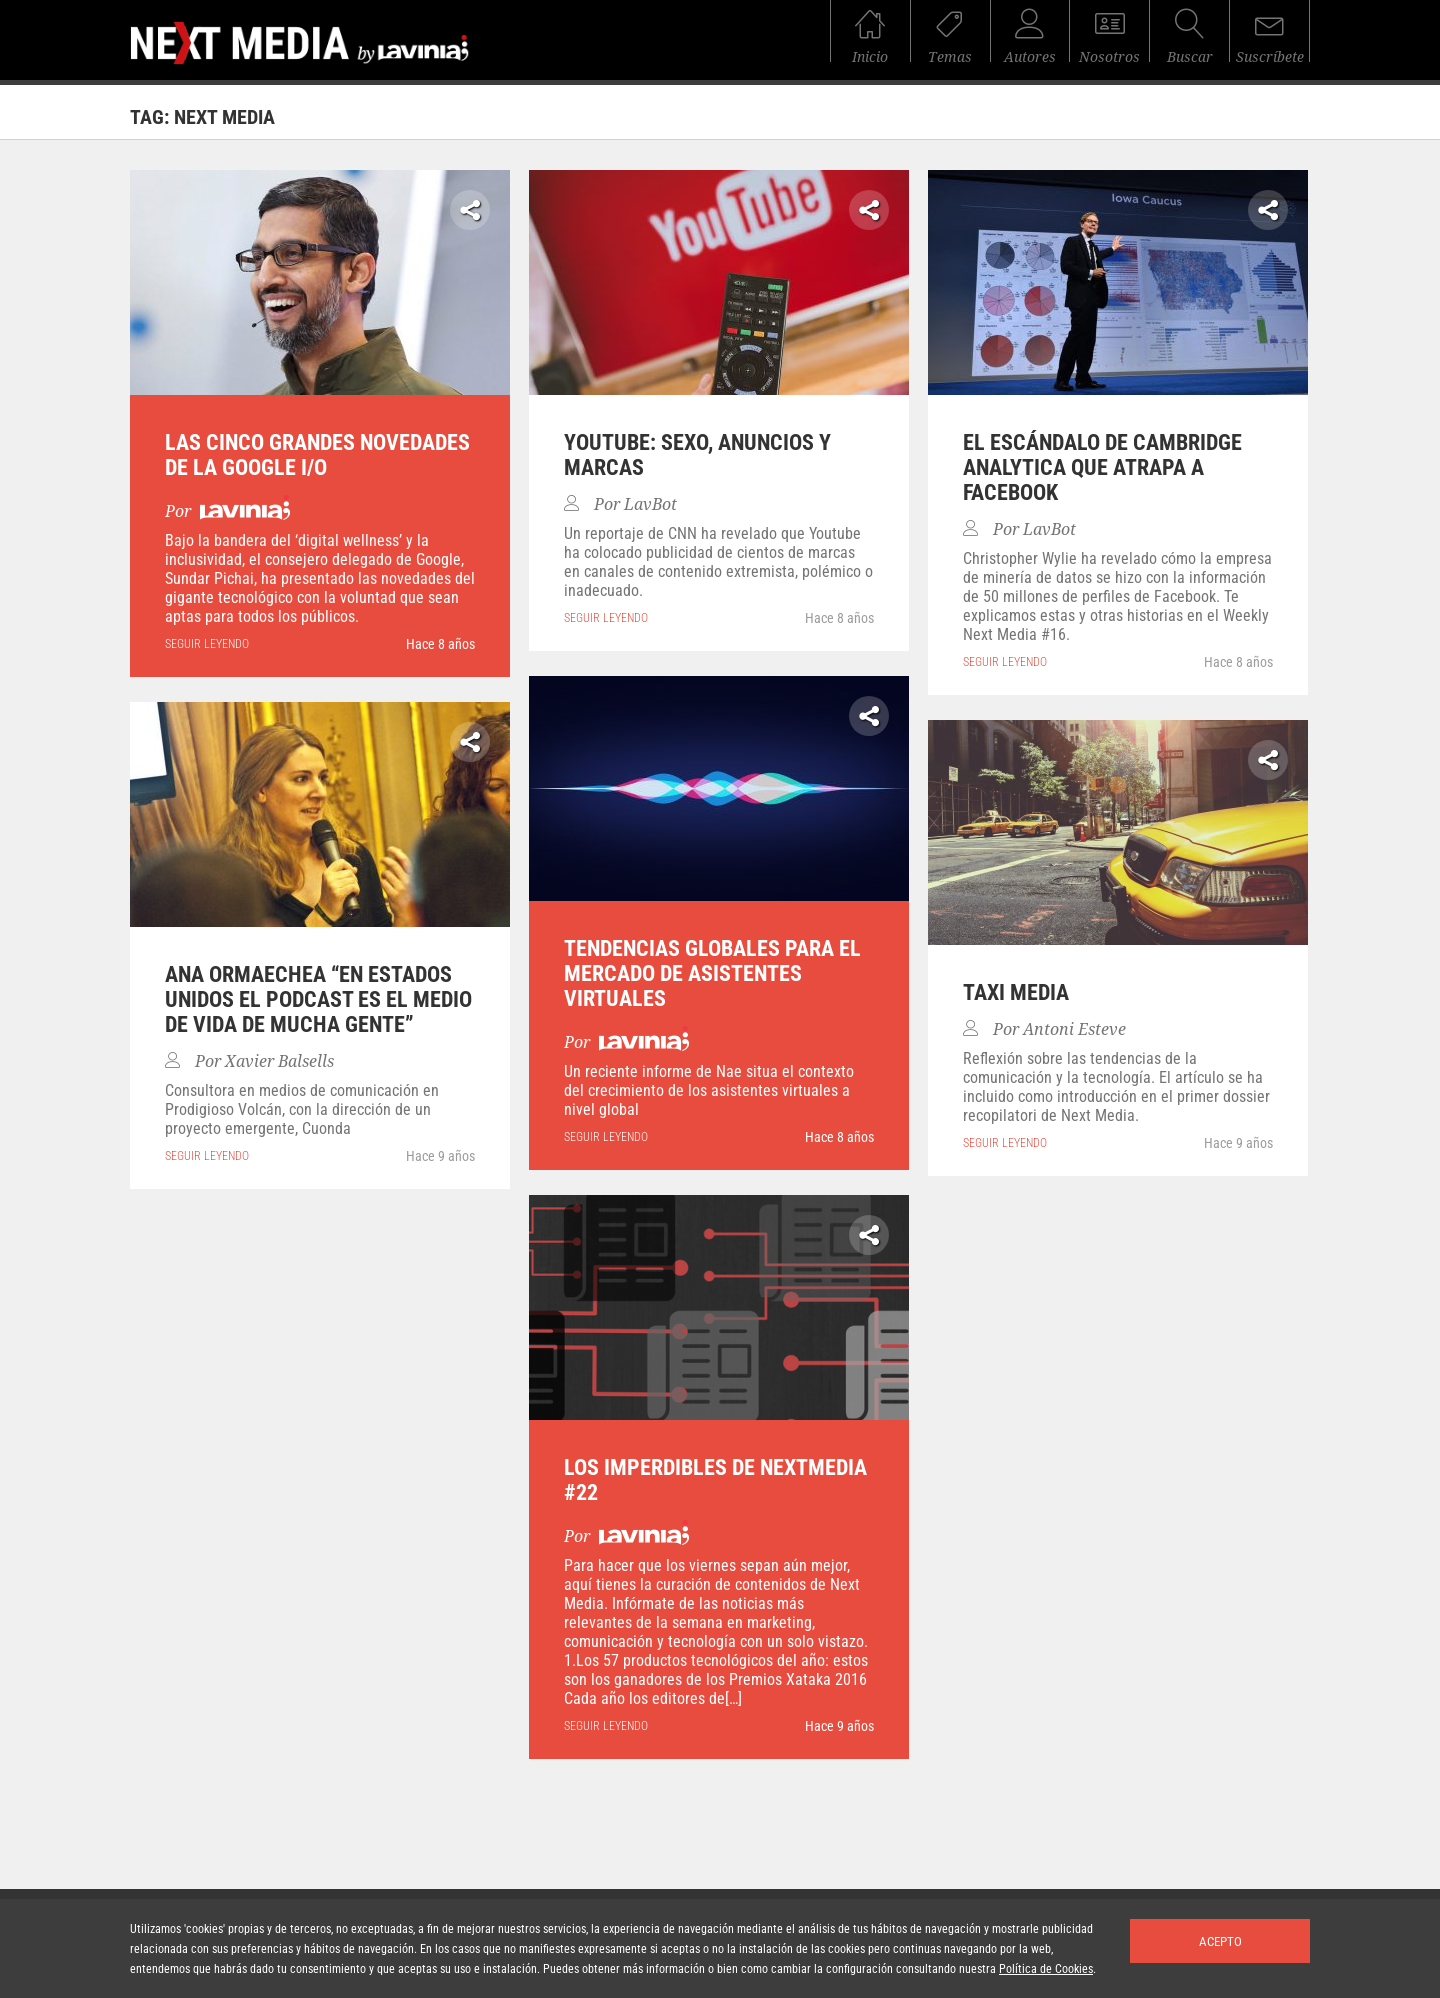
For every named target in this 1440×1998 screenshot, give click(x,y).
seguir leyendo (207, 644)
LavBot (650, 504)
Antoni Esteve (1074, 1029)
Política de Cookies (1046, 1969)
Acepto (1220, 1941)
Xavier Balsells (279, 1061)
